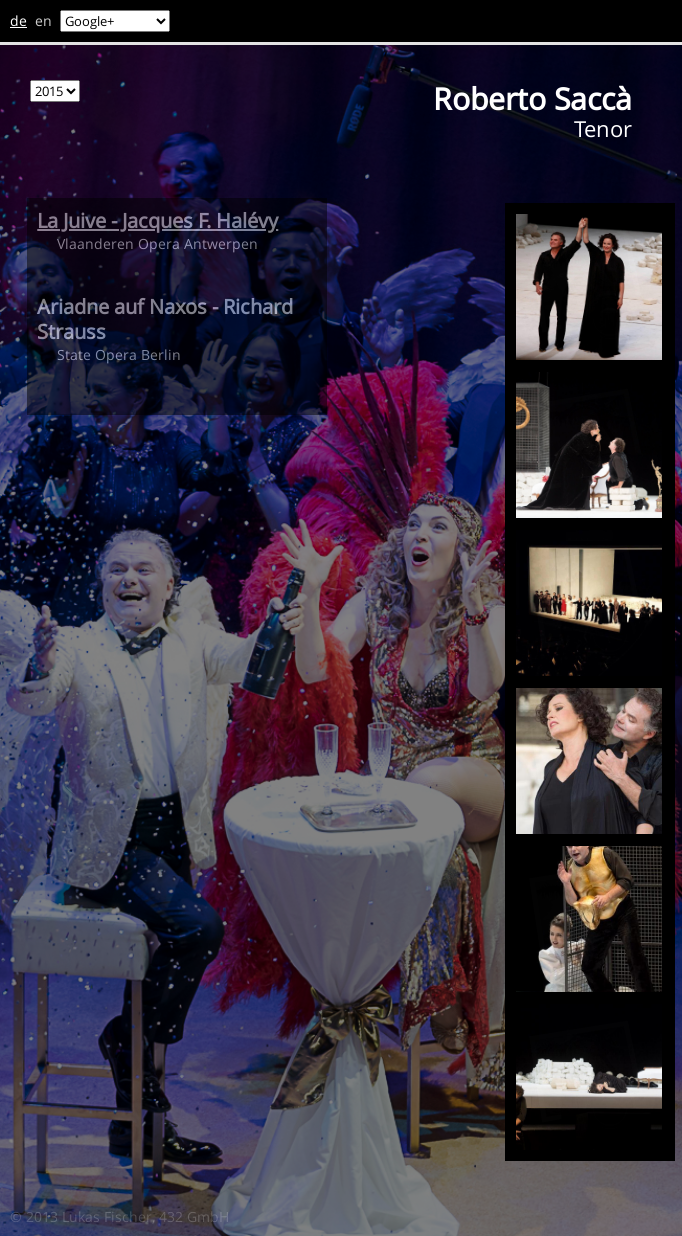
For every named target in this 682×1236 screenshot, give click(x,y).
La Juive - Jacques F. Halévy (157, 220)
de (18, 20)
